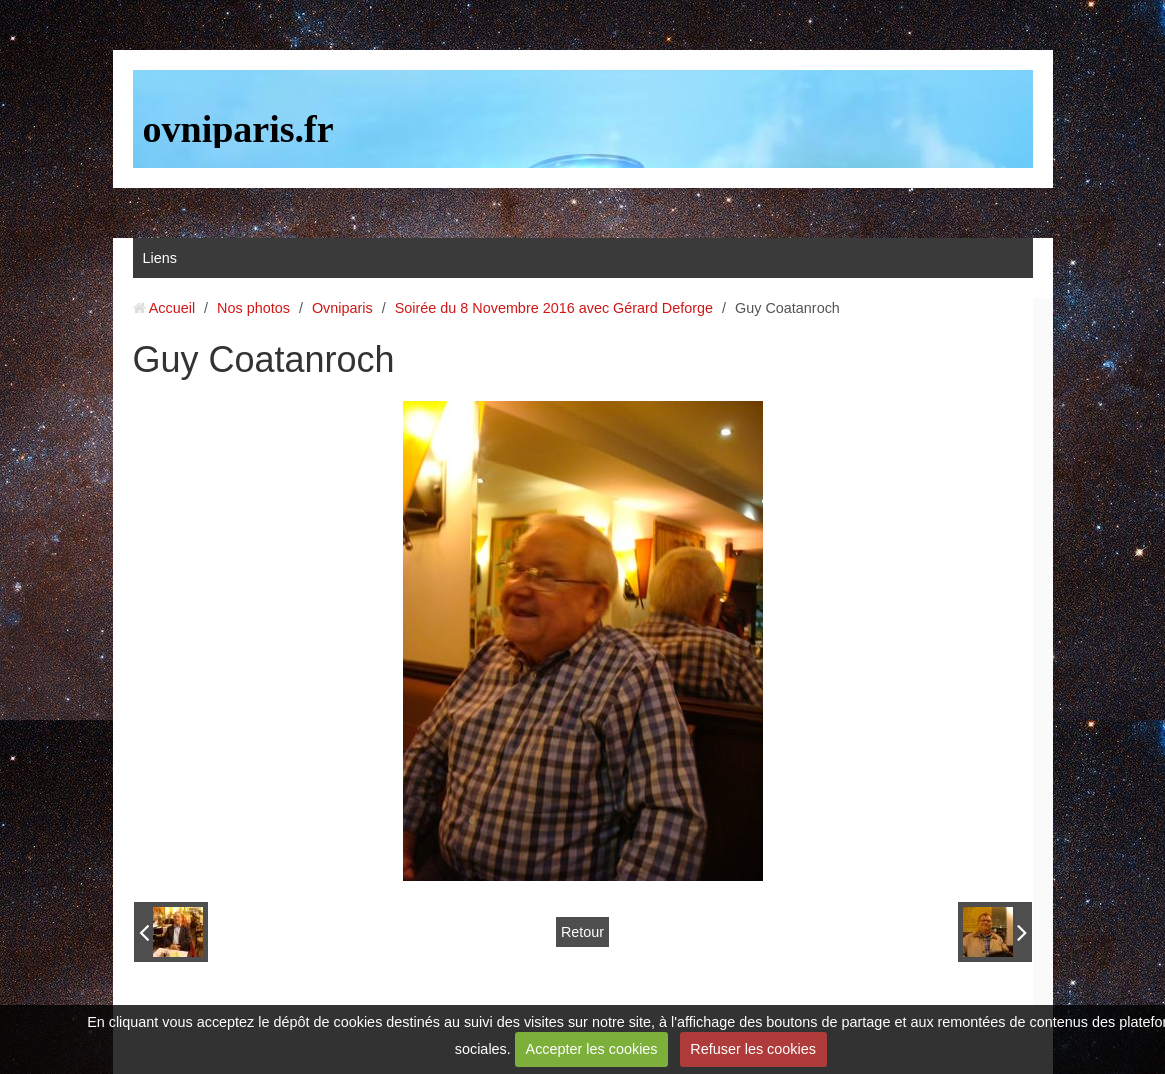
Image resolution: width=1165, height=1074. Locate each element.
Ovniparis (342, 308)
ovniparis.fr (238, 129)
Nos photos (253, 308)
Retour (582, 932)
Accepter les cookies (592, 1049)
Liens (160, 258)
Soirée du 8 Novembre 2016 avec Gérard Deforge (554, 308)
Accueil (172, 308)
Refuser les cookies (753, 1049)
